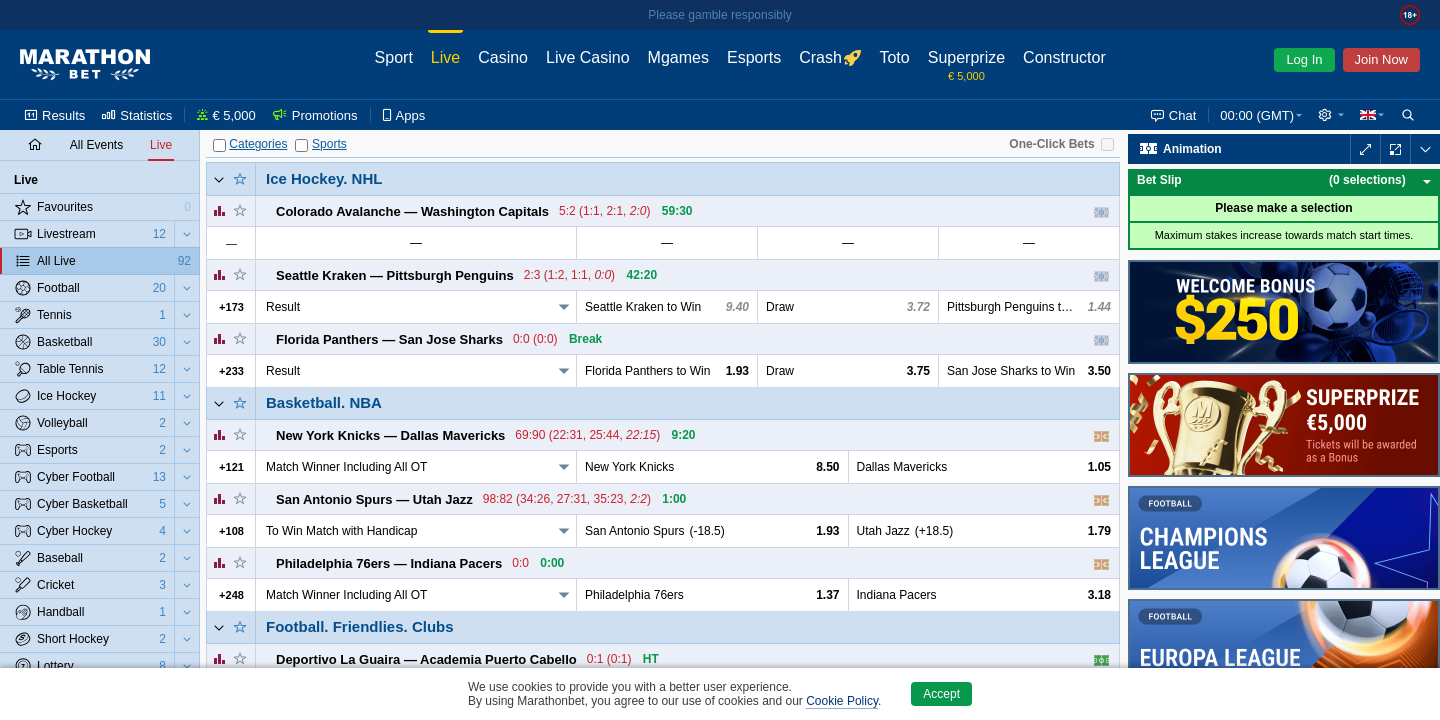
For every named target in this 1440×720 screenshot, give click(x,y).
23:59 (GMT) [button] (1257, 115)
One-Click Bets (1051, 144)
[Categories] (219, 145)
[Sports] (301, 145)
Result (283, 307)
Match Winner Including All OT (346, 467)
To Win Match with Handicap (341, 531)
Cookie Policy (842, 701)
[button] (1331, 115)
